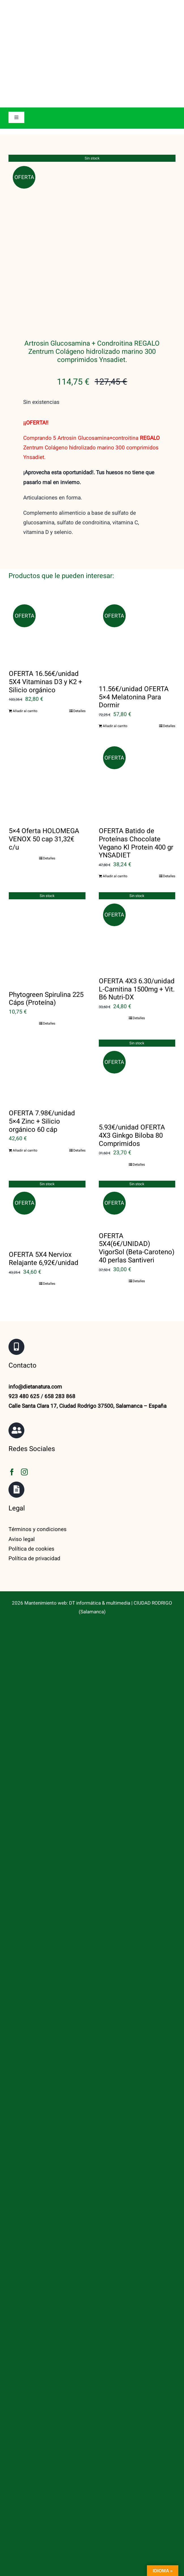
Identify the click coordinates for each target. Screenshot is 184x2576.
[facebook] (11, 1295)
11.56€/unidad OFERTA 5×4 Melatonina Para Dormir (134, 520)
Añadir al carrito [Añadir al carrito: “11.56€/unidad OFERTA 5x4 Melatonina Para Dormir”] (115, 548)
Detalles (79, 533)
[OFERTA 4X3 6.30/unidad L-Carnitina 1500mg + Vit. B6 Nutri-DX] (137, 753)
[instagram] (24, 1295)
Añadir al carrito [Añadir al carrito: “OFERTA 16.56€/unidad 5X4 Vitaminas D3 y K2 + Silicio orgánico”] (25, 533)
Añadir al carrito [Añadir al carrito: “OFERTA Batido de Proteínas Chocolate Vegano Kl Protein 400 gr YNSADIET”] (115, 699)
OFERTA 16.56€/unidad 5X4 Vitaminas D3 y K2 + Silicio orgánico (45, 505)
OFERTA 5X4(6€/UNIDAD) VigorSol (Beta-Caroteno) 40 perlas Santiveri (136, 1071)
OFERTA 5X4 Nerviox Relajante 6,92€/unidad (43, 1081)
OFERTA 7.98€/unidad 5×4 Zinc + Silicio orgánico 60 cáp (42, 944)
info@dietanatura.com (35, 1209)
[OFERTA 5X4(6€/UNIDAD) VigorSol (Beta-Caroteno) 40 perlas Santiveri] (137, 1024)
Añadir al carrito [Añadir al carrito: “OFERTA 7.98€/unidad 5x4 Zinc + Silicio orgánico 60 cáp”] (25, 973)
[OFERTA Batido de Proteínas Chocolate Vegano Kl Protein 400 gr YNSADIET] (137, 603)
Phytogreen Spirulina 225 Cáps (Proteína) (46, 821)
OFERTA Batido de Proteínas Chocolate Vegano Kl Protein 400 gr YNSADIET (136, 666)
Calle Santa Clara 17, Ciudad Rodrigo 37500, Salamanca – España (87, 1229)
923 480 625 (23, 1219)
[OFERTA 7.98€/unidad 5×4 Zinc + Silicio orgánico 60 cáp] (47, 893)
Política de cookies (31, 1372)
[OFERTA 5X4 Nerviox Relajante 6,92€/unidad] (47, 1034)
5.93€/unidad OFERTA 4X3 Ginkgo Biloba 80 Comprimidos (132, 958)
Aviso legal (21, 1362)
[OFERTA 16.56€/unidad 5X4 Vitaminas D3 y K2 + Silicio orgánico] (47, 453)
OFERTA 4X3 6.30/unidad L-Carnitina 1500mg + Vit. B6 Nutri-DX (137, 812)
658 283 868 (59, 1219)
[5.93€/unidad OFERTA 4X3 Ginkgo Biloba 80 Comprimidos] (137, 900)
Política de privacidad (34, 1381)
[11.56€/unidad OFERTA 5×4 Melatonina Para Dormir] (137, 461)
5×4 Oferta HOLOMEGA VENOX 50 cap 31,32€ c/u (44, 662)
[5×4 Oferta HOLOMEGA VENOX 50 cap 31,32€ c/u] (47, 603)
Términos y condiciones (37, 1352)
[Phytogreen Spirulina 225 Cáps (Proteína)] (47, 760)
